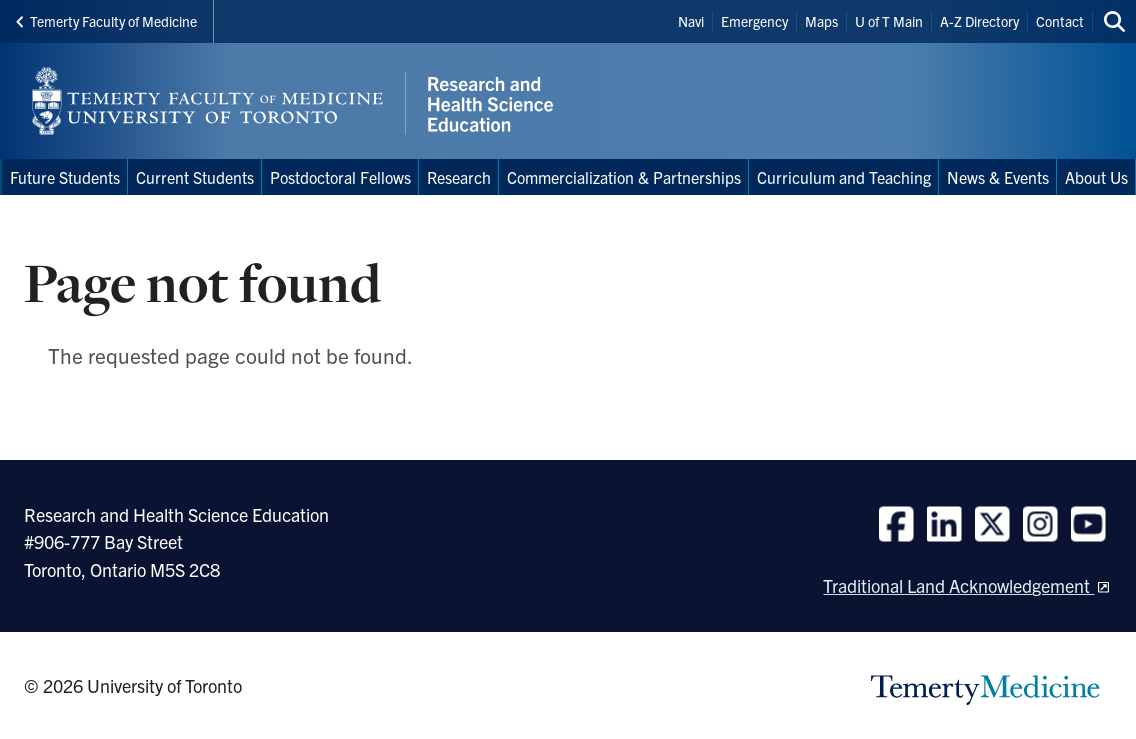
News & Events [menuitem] (998, 177)
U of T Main (889, 21)
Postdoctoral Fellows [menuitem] (340, 177)
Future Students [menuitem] (65, 177)
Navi (691, 21)
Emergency (754, 21)
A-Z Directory (979, 21)
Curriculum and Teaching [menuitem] (844, 177)
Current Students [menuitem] (195, 177)
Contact (1060, 21)
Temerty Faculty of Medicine (106, 21)
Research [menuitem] (459, 177)
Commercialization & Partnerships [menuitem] (624, 177)
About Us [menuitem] (1096, 177)
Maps (821, 21)
